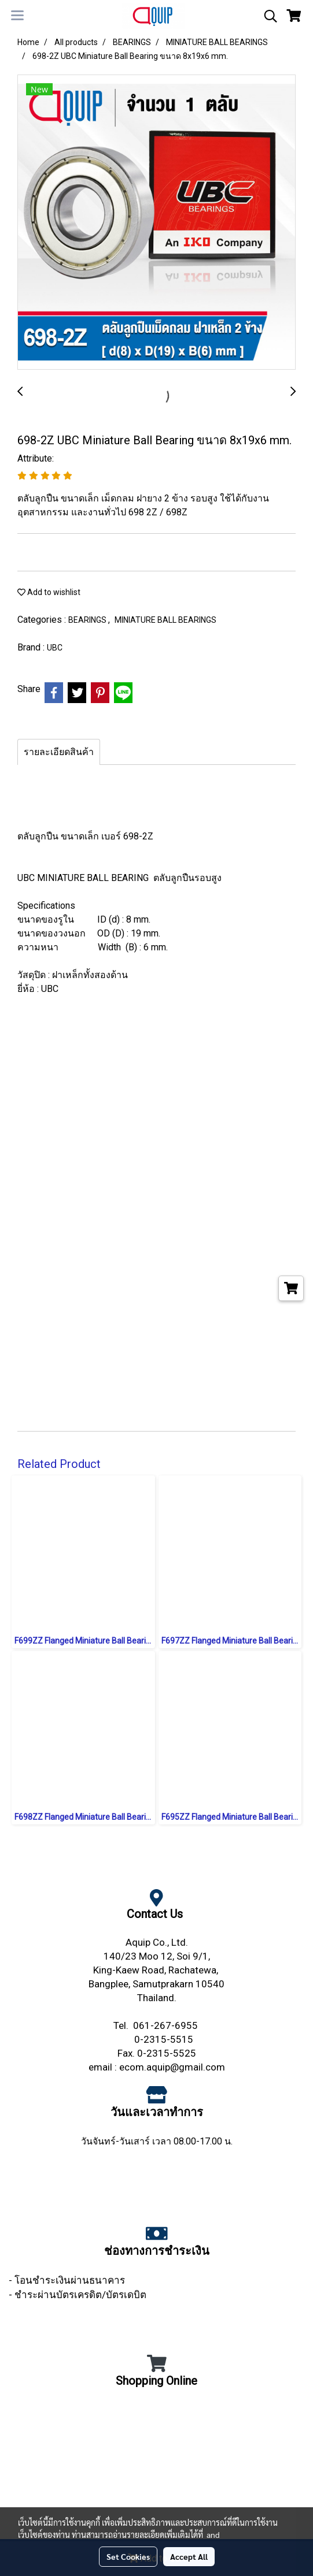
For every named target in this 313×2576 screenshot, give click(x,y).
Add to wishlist (48, 592)
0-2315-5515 (165, 2039)
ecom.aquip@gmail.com (172, 2067)
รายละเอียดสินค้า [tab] (59, 751)
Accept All (189, 2556)
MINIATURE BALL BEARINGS (165, 620)
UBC (54, 647)
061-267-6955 (166, 2025)
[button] (266, 16)
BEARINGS (88, 620)
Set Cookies (128, 2556)
